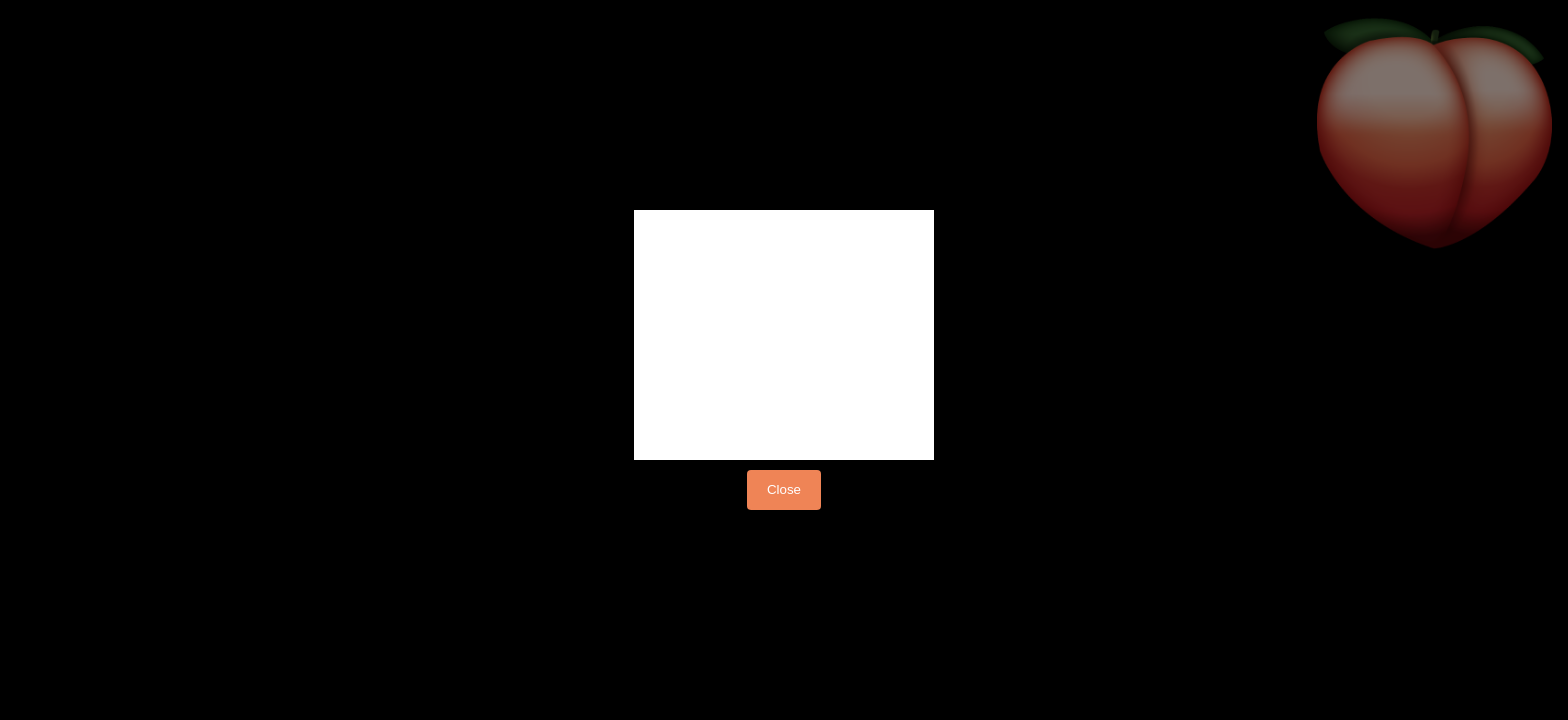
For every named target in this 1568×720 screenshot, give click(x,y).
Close (784, 489)
